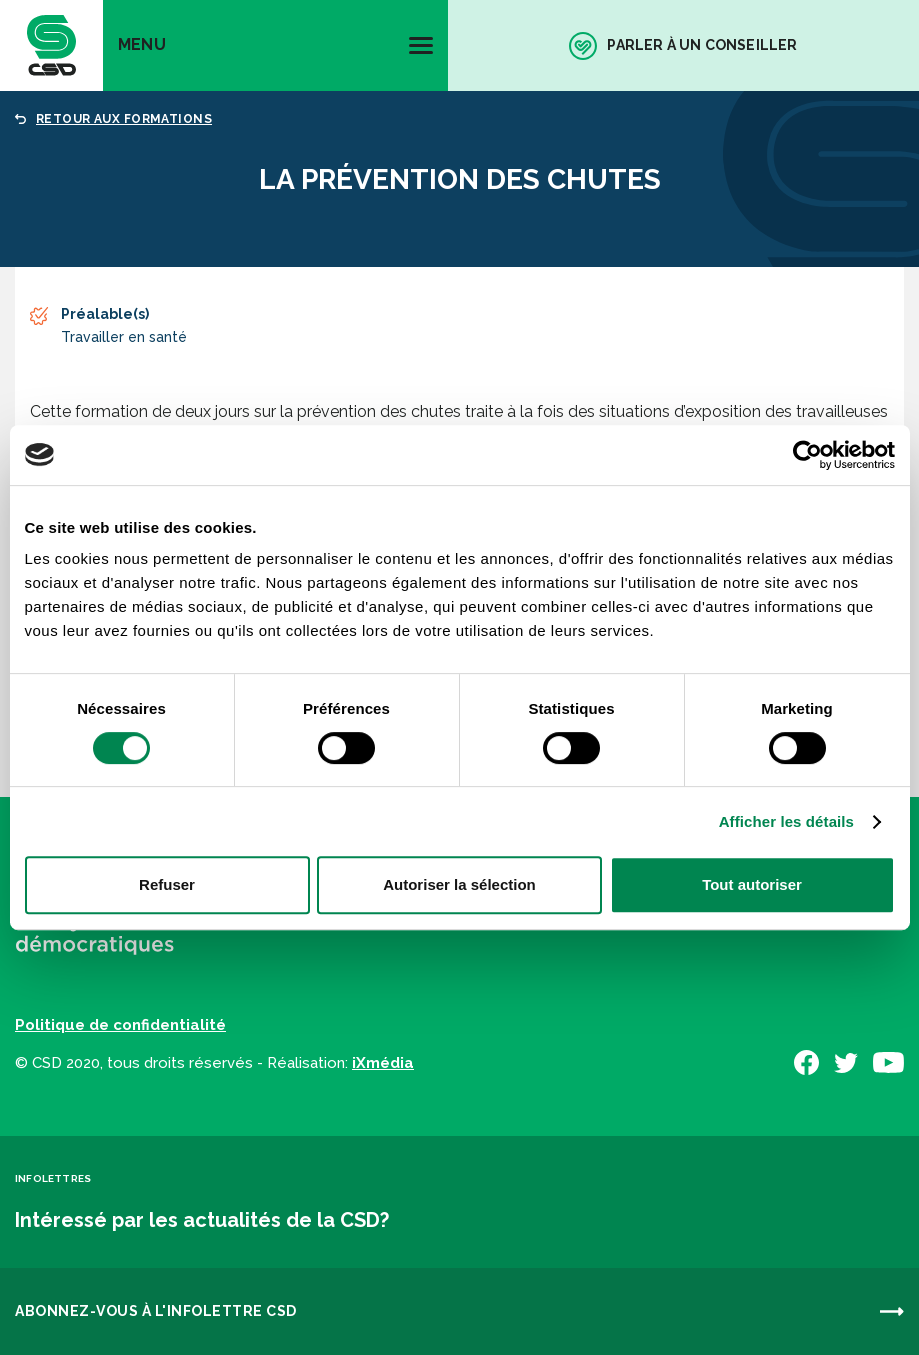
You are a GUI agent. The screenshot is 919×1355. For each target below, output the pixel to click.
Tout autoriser (752, 884)
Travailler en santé (124, 337)
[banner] (51, 45)
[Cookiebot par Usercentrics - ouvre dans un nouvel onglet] (807, 455)
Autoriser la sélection (459, 884)
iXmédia (383, 1063)
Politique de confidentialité (120, 1025)
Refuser (167, 884)
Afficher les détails (786, 821)
